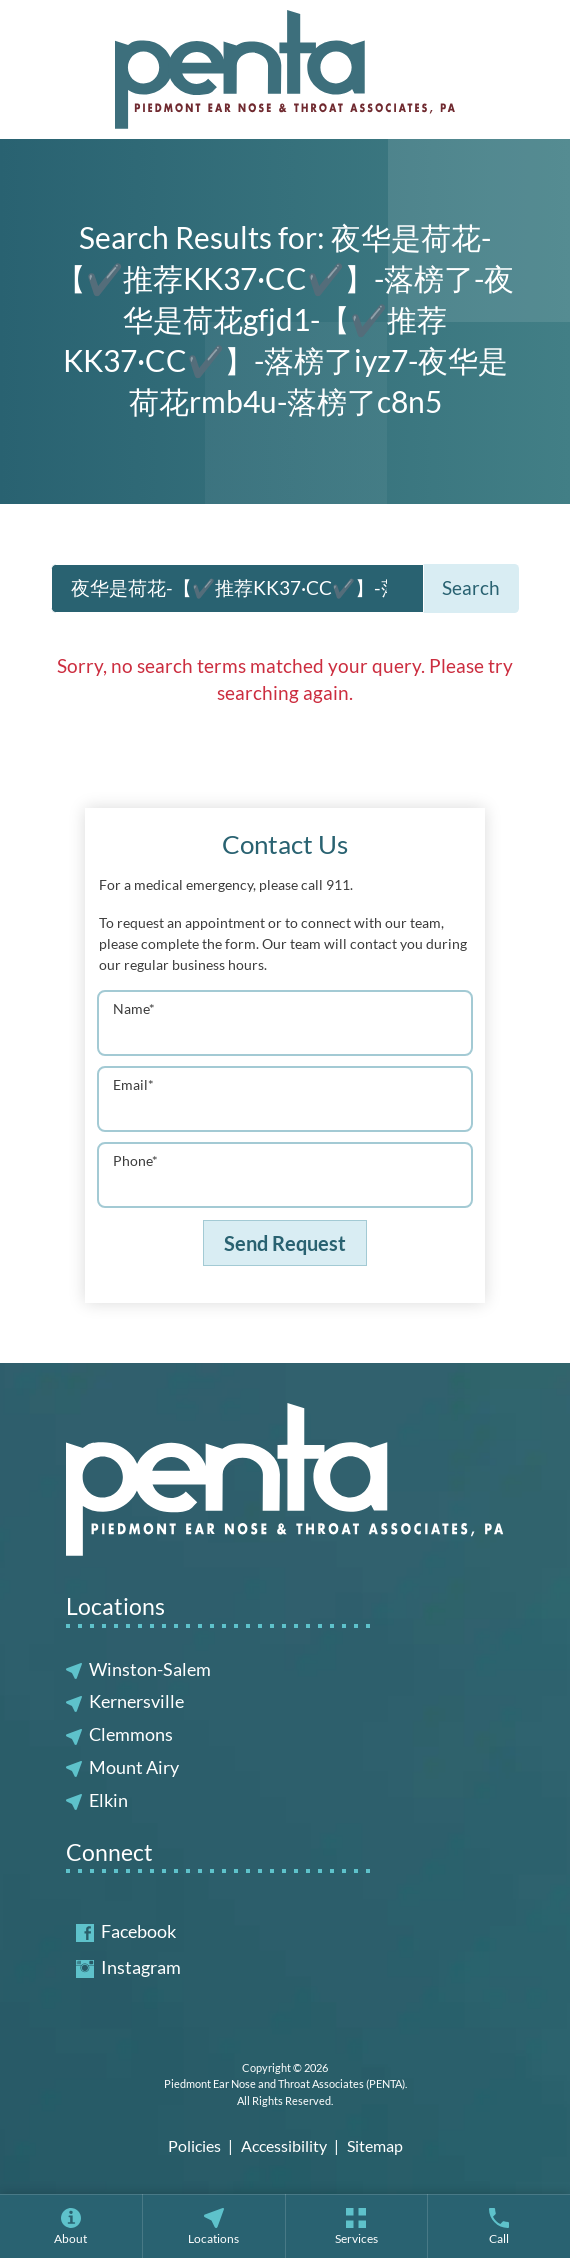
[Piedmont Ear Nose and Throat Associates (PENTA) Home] (285, 69)
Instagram (128, 1967)
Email (133, 1084)
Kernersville (136, 1701)
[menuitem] (71, 2226)
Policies (194, 2145)
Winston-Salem (150, 1669)
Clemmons (131, 1734)
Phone (135, 1160)
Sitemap (375, 2145)
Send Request (285, 1243)
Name (134, 1008)
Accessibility (284, 2145)
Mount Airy (134, 1767)
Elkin (108, 1800)
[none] (71, 2226)
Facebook (126, 1931)
